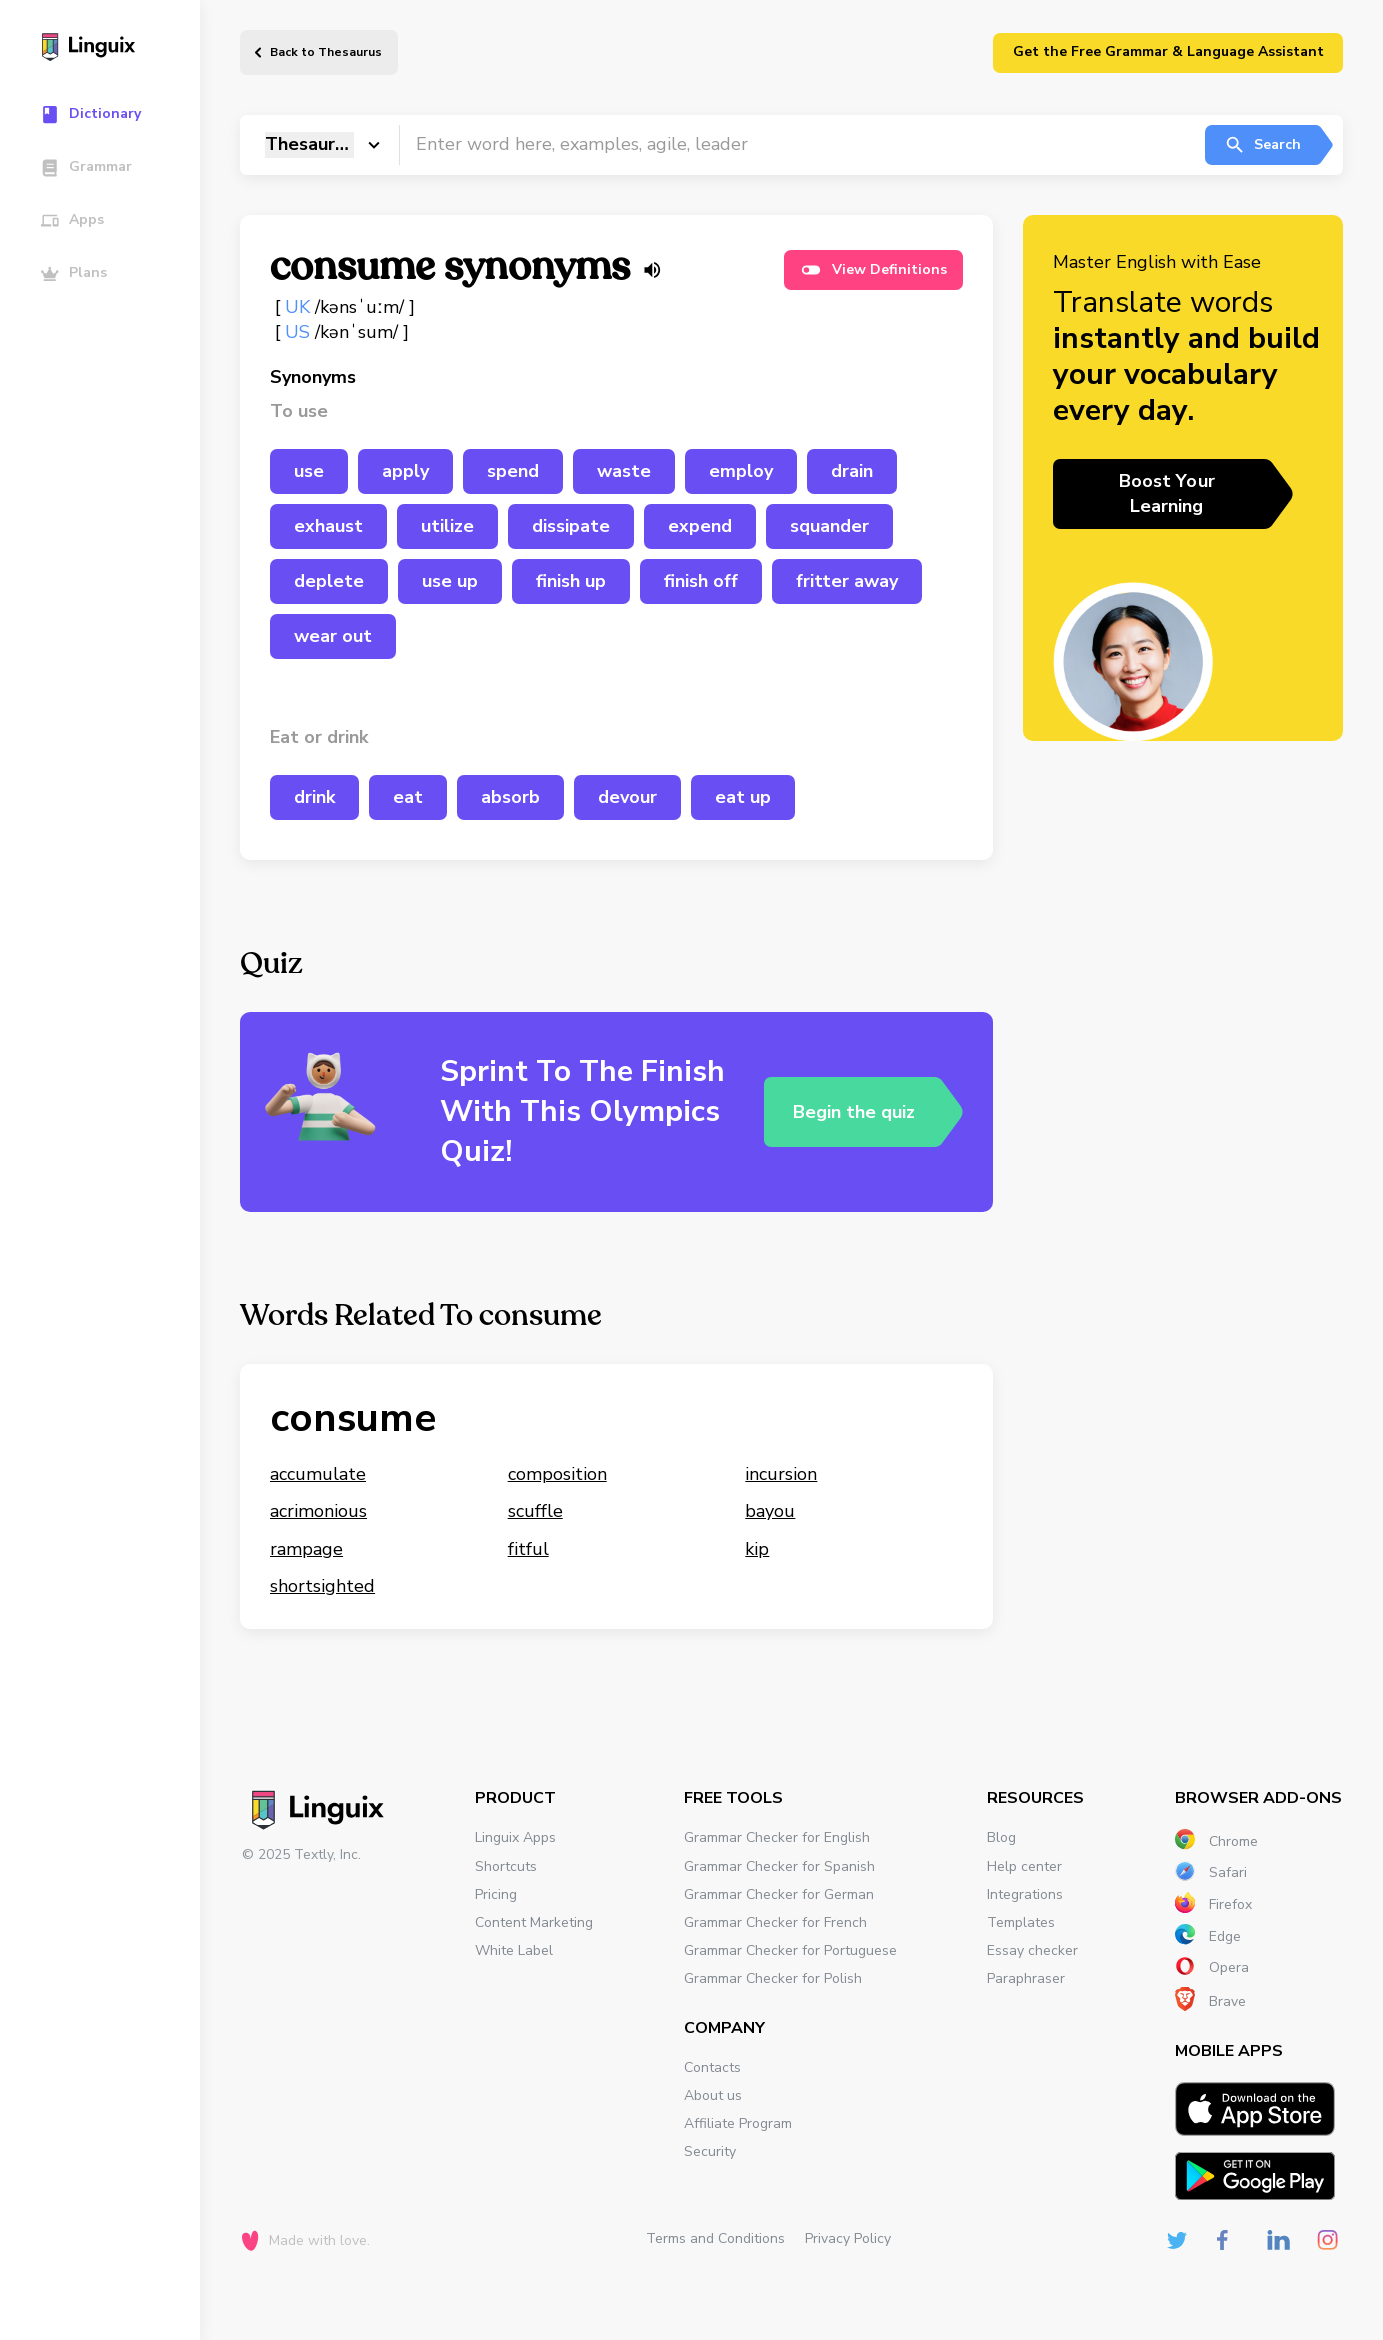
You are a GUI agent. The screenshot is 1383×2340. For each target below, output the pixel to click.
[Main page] (109, 49)
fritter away (847, 581)
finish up (571, 581)
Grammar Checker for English (777, 1837)
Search (1262, 145)
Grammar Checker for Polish (773, 1978)
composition (557, 1474)
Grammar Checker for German (779, 1894)
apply (405, 471)
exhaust (328, 526)
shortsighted (322, 1586)
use (309, 471)
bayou (770, 1511)
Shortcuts (506, 1866)
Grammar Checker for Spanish (779, 1866)
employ (741, 471)
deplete (329, 581)
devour (627, 797)
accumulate (318, 1474)
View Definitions (873, 270)
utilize (447, 526)
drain (852, 471)
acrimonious (318, 1511)
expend (700, 526)
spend (513, 471)
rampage (306, 1549)
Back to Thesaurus (326, 52)
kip (757, 1549)
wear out (333, 636)
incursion (781, 1474)
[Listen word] (652, 270)
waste (624, 471)
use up (450, 581)
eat (408, 797)
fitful (528, 1549)
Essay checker (1032, 1950)
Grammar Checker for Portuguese (790, 1950)
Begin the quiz (854, 1112)
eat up (743, 797)
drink (314, 797)
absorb (510, 797)
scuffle (535, 1511)
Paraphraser (1026, 1978)
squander (829, 526)
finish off (701, 581)
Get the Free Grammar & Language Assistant (1168, 51)
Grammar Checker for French (775, 1922)
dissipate (571, 526)
